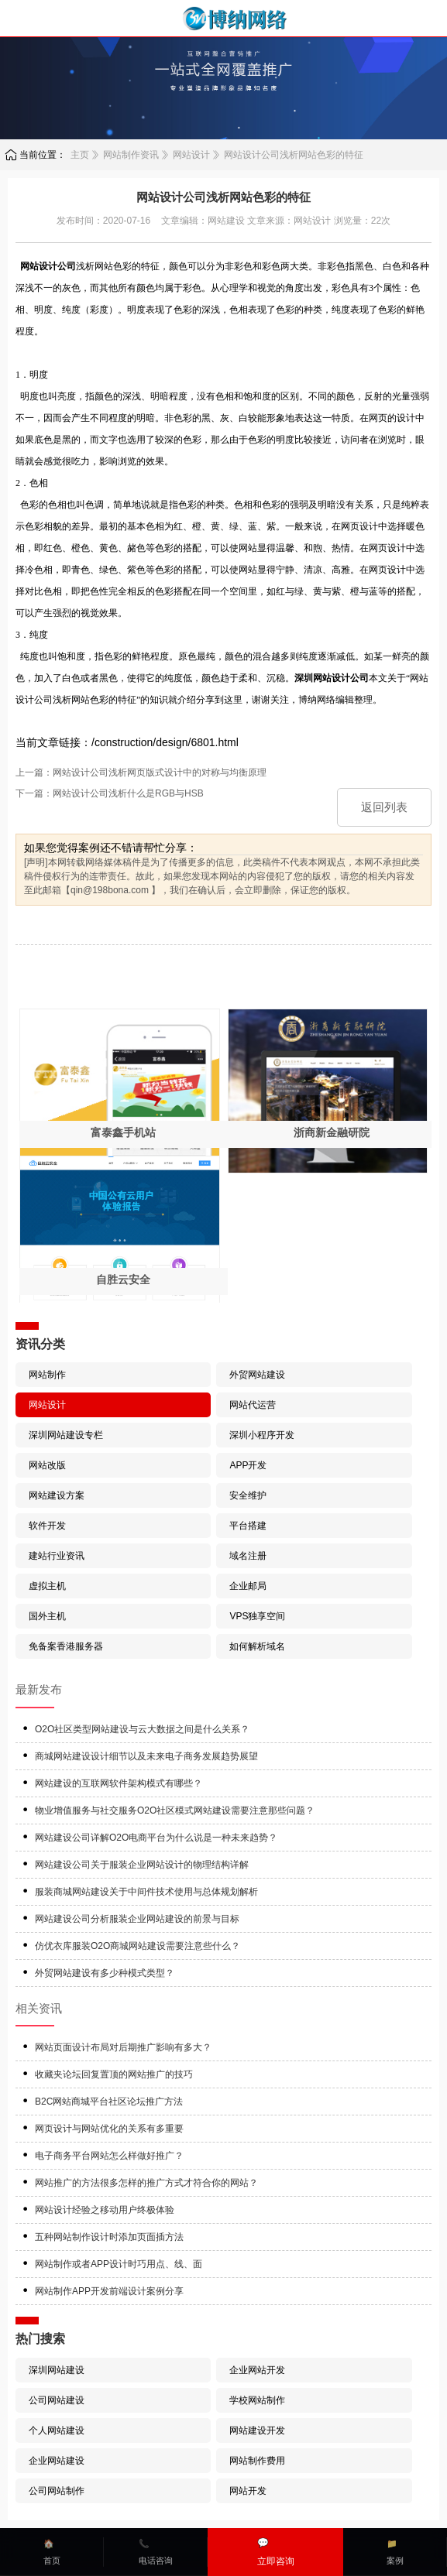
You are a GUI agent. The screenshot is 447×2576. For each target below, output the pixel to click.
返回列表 (384, 807)
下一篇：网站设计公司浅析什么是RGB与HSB (109, 793)
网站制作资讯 (131, 154)
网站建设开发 (257, 2430)
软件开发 (47, 1525)
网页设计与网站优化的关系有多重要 (109, 2128)
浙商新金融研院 (332, 1132)
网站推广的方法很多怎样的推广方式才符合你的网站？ (146, 2182)
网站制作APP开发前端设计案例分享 (109, 2291)
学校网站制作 (257, 2400)
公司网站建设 (56, 2400)
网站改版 (47, 1465)
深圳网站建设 (56, 2370)
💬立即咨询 (275, 2552)
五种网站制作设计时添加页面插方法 (109, 2237)
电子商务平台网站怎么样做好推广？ (109, 2155)
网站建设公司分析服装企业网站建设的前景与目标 (137, 1918)
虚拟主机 (47, 1586)
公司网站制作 (56, 2490)
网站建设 (226, 220)
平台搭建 (247, 1525)
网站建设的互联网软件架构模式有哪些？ (118, 1783)
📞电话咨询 (156, 2552)
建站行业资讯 (56, 1555)
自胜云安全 (123, 1279)
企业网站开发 (257, 2370)
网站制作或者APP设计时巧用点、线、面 (118, 2264)
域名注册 (247, 1555)
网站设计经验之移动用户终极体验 (104, 2209)
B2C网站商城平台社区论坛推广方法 (109, 2101)
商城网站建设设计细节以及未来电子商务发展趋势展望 (146, 1756)
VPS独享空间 (257, 1616)
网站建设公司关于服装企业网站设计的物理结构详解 (142, 1864)
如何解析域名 (257, 1646)
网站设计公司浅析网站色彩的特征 (293, 154)
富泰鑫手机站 (123, 1132)
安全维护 (247, 1495)
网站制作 (47, 1374)
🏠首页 (51, 2552)
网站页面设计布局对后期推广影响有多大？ (123, 2047)
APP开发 (247, 1465)
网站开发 (247, 2490)
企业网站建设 (56, 2460)
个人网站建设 (56, 2430)
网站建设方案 (56, 1495)
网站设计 (191, 154)
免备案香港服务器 (66, 1646)
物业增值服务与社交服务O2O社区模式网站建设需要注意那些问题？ (175, 1810)
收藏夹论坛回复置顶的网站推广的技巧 (114, 2074)
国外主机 (47, 1616)
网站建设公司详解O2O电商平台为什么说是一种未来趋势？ (156, 1837)
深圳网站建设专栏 (66, 1435)
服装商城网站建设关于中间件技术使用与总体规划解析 (146, 1891)
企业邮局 (247, 1586)
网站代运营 (252, 1404)
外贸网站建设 (257, 1374)
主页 (79, 154)
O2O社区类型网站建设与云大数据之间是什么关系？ (142, 1729)
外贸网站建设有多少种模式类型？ (104, 1973)
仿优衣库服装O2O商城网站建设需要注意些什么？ (137, 1946)
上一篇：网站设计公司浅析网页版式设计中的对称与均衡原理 (140, 772)
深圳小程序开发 (261, 1435)
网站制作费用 (257, 2460)
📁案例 (395, 2552)
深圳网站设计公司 (331, 678)
